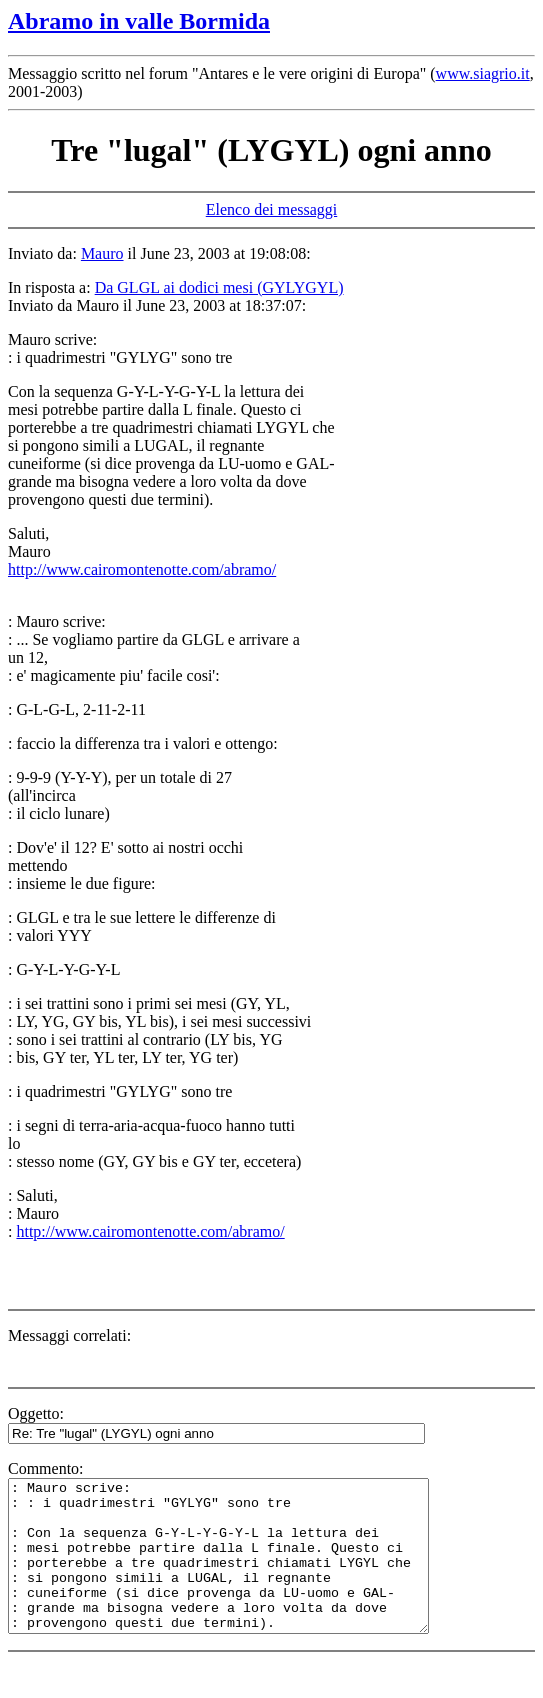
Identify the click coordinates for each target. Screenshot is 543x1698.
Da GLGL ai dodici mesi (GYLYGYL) (219, 287)
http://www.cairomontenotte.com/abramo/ (142, 569)
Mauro (102, 253)
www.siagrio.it (483, 73)
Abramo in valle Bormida (139, 21)
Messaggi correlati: (69, 1335)
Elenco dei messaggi (272, 209)
